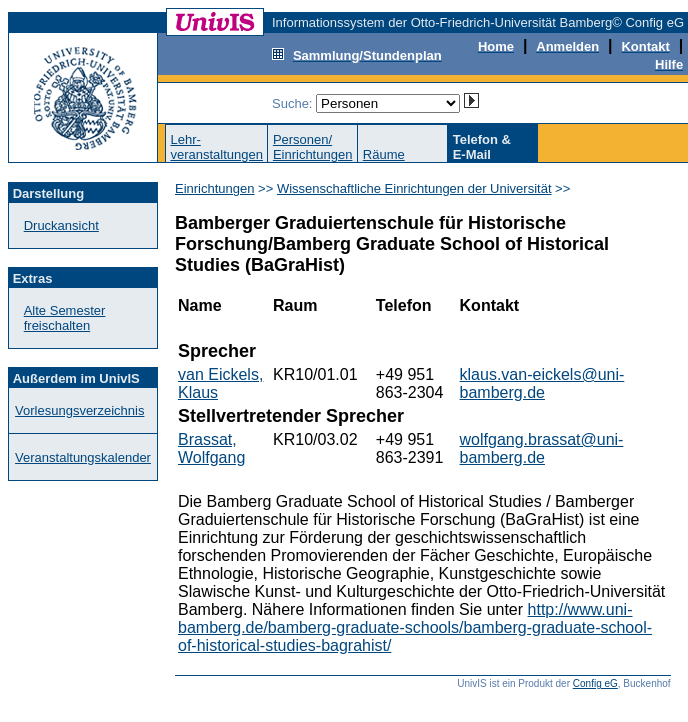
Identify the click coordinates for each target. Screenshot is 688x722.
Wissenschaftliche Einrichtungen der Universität (414, 188)
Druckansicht (61, 225)
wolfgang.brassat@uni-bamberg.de (542, 448)
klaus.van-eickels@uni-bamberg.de (542, 383)
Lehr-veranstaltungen (216, 147)
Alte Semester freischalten (65, 318)
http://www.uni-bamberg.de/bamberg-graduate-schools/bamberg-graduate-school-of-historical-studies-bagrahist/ (415, 627)
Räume (384, 154)
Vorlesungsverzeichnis (79, 410)
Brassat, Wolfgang (211, 448)
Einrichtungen (215, 188)
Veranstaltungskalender (83, 457)
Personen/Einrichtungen (313, 147)
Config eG (595, 683)
